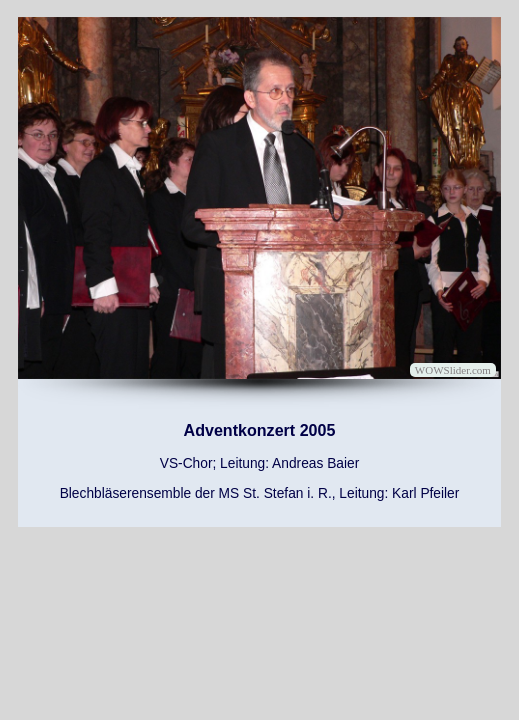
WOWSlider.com (453, 370)
